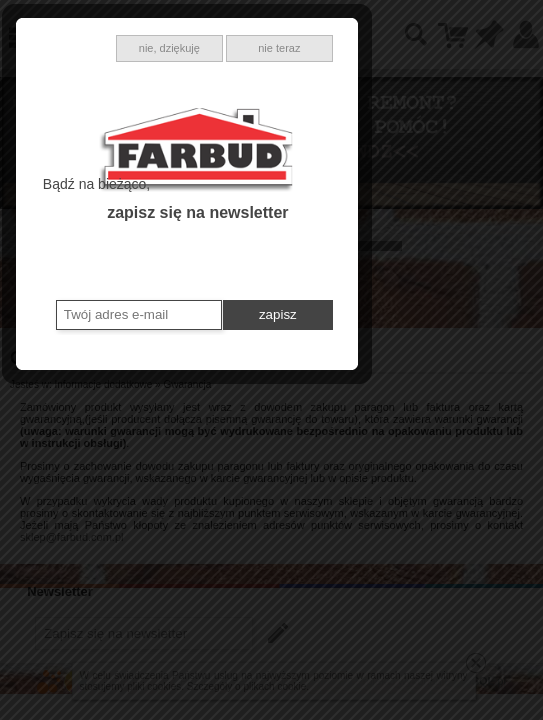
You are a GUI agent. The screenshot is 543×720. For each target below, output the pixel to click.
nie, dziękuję (254, 214)
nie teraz (364, 214)
